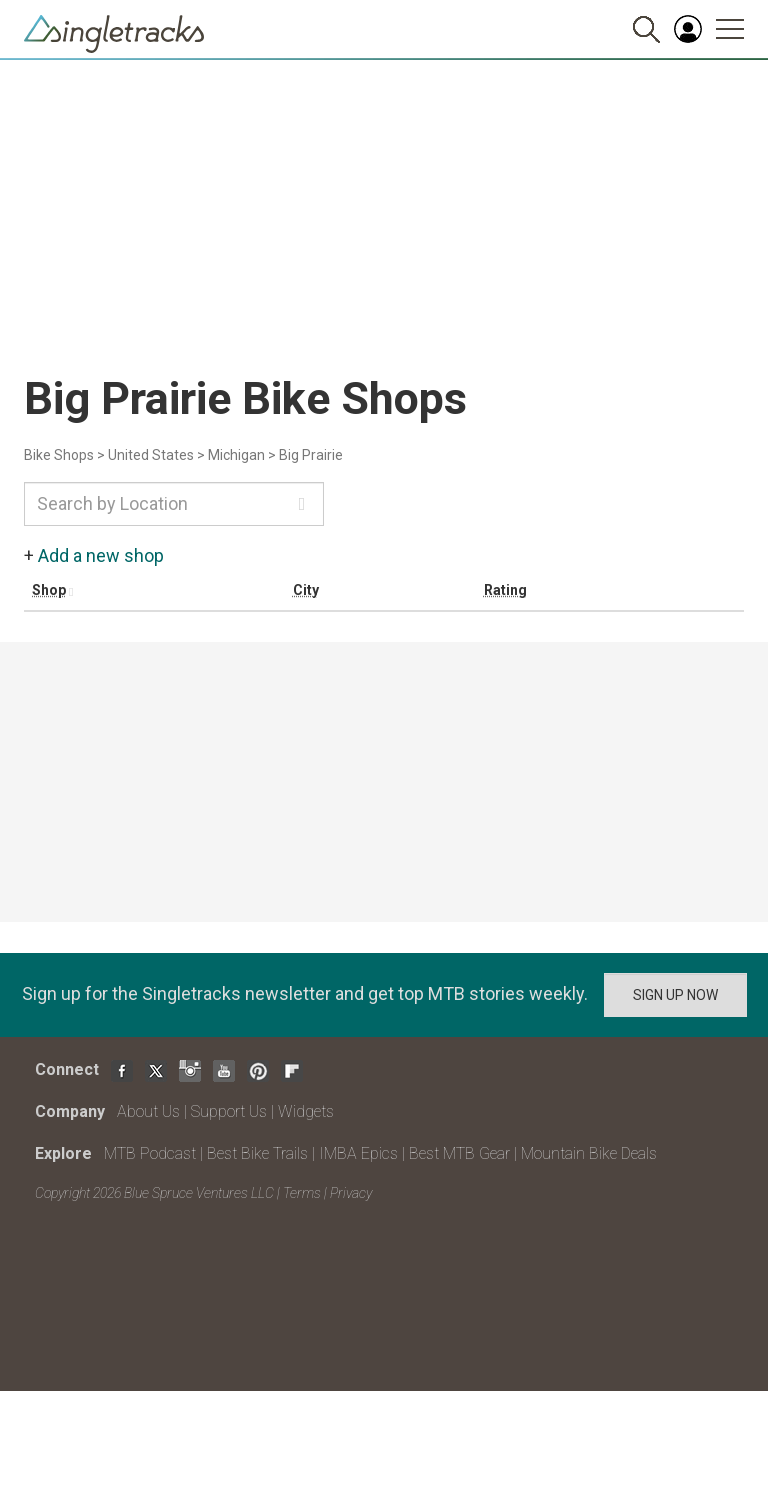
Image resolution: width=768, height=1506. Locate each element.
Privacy (351, 1193)
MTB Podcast (150, 1153)
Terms (302, 1193)
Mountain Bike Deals (589, 1153)
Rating (505, 590)
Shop (49, 590)
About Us (148, 1111)
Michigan (236, 455)
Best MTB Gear (459, 1153)
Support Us (229, 1111)
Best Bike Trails (257, 1153)
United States (151, 455)
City (306, 590)
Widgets (306, 1111)
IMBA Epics (358, 1153)
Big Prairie (311, 455)
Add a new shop (101, 555)
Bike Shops (59, 455)
